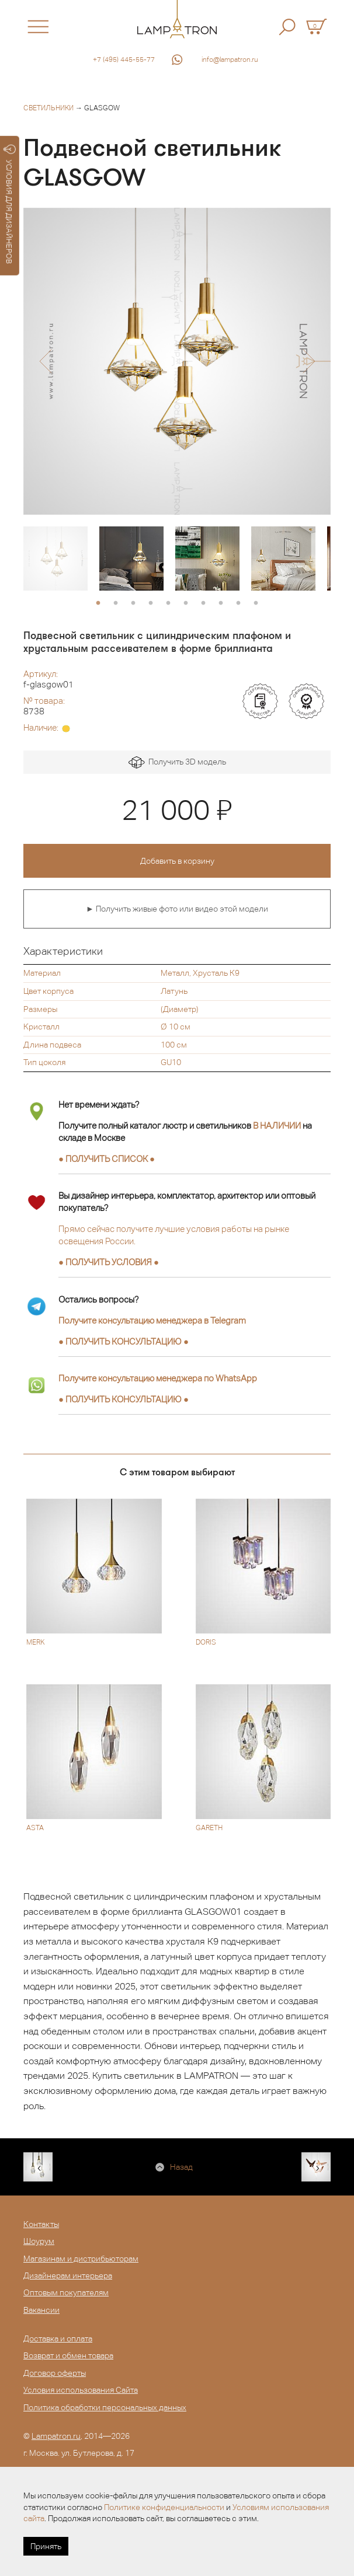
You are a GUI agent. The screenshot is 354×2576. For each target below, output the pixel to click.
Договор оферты (54, 2373)
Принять (45, 2546)
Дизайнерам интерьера (67, 2275)
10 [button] (256, 603)
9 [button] (238, 603)
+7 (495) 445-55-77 (124, 59)
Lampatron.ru (56, 2436)
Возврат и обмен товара (68, 2355)
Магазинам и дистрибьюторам (80, 2258)
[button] (45, 361)
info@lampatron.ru (230, 59)
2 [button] (116, 603)
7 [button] (203, 603)
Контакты (41, 2224)
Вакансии (41, 2310)
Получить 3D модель (177, 762)
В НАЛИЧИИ (277, 1125)
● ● (123, 1341)
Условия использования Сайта (80, 2390)
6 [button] (186, 603)
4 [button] (151, 603)
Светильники (48, 108)
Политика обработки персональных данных (104, 2407)
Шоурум (38, 2241)
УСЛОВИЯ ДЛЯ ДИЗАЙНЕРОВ (10, 204)
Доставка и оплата (57, 2338)
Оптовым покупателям (66, 2292)
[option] (177, 361)
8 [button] (221, 603)
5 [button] (168, 603)
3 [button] (133, 603)
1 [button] (98, 603)
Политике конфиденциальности (164, 2507)
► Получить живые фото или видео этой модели (177, 908)
